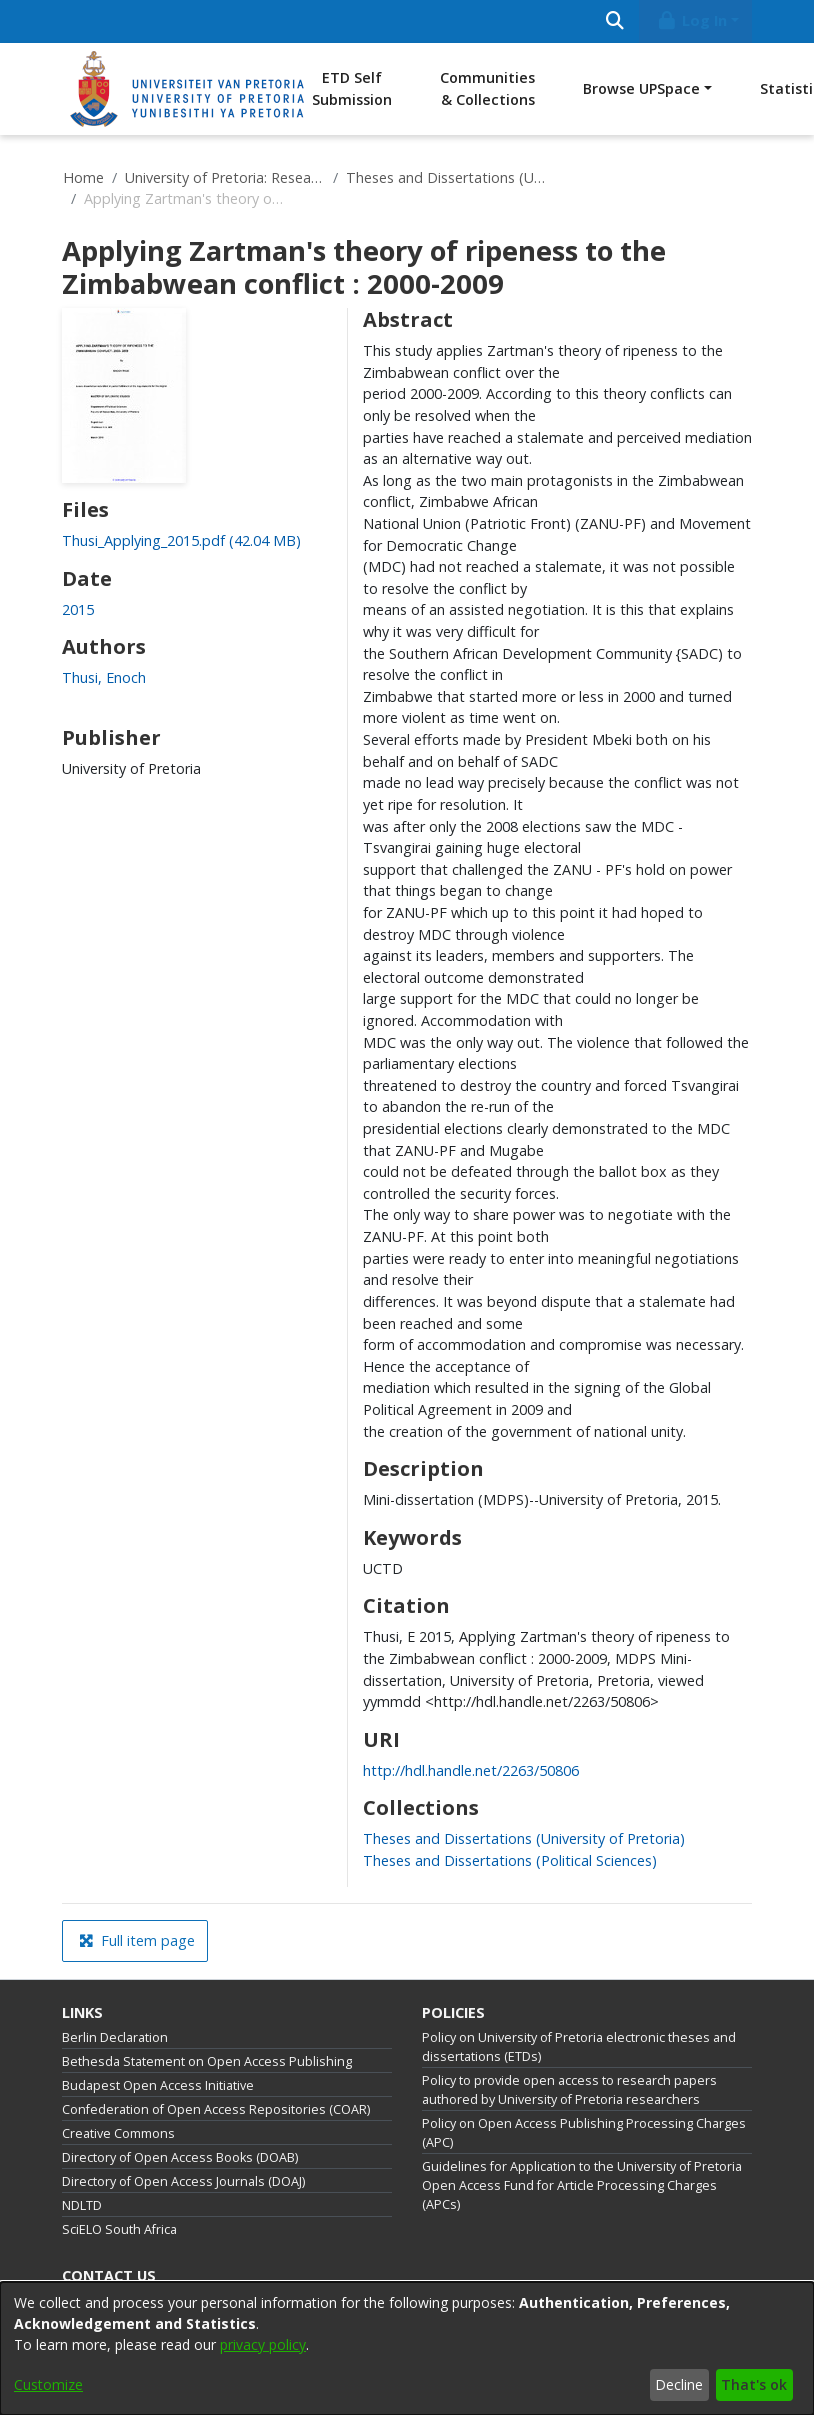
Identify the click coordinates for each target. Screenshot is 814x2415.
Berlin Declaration (115, 2037)
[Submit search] (614, 21)
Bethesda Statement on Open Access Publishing (207, 2061)
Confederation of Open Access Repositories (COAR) (216, 2109)
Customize (48, 2384)
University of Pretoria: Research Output (225, 177)
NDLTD (82, 2205)
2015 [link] (78, 609)
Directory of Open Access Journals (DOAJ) (183, 2181)
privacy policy (263, 2344)
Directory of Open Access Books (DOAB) (180, 2157)
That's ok (754, 2384)
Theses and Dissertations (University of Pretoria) (446, 177)
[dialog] (407, 2348)
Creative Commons (118, 2133)
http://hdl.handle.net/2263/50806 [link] (471, 1770)
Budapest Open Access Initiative (158, 2085)
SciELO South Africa (119, 2229)
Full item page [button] (137, 1940)
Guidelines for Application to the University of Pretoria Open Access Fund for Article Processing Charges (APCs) (582, 2185)
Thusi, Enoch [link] (104, 677)
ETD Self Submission (352, 88)
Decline (679, 2384)
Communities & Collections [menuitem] (487, 88)
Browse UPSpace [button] (641, 88)
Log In (692, 20)
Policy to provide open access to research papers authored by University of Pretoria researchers (569, 2090)
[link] (181, 540)
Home (83, 177)
